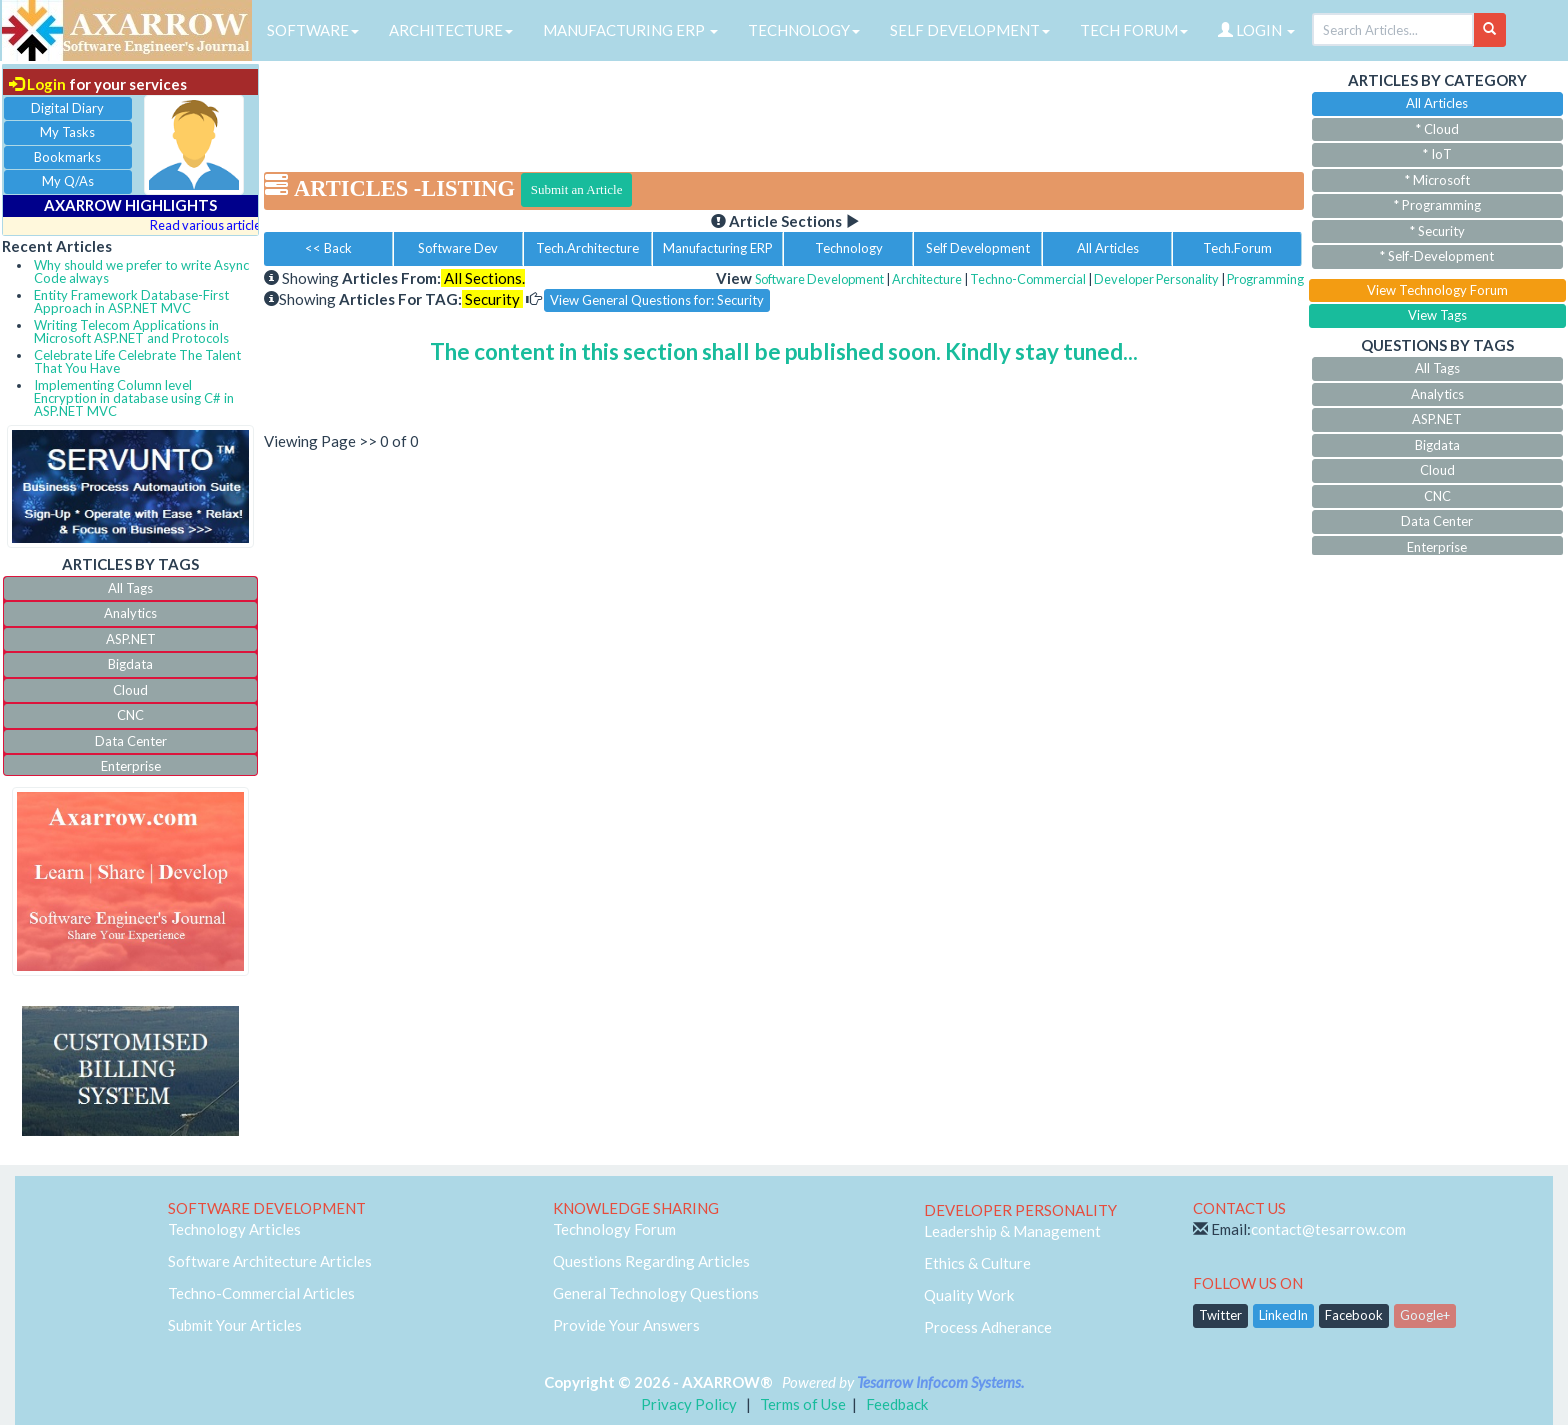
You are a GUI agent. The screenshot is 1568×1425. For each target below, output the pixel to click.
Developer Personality (1156, 279)
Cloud (130, 690)
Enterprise (131, 766)
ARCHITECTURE (451, 30)
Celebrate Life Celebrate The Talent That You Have (137, 361)
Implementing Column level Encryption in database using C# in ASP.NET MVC (134, 398)
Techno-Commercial (1028, 279)
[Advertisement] (784, 110)
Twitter (1220, 1315)
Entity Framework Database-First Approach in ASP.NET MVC (131, 301)
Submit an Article (577, 189)
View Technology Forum (1437, 290)
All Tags (130, 588)
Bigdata (130, 664)
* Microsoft (1437, 180)
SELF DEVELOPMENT (970, 30)
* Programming (1437, 205)
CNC (130, 715)
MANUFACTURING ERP (630, 30)
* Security (1437, 231)
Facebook (1354, 1315)
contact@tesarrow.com (1328, 1229)
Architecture (927, 279)
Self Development (978, 248)
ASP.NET (131, 639)
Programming (1265, 279)
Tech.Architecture (587, 248)
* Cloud (1437, 129)
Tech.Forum (1237, 248)
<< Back (328, 248)
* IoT (1437, 154)
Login (37, 84)
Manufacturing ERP (718, 248)
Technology (849, 248)
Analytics (130, 613)
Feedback (897, 1404)
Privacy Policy (689, 1404)
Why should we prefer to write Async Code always (141, 271)
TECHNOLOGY (804, 30)
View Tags (1437, 315)
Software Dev (458, 248)
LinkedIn (1283, 1315)
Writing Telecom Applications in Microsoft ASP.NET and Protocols (131, 331)
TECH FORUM (1134, 30)
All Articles (1108, 248)
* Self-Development (1437, 256)
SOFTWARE (313, 30)
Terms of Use (803, 1404)
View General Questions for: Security (657, 300)
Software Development (819, 279)
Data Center (131, 741)
